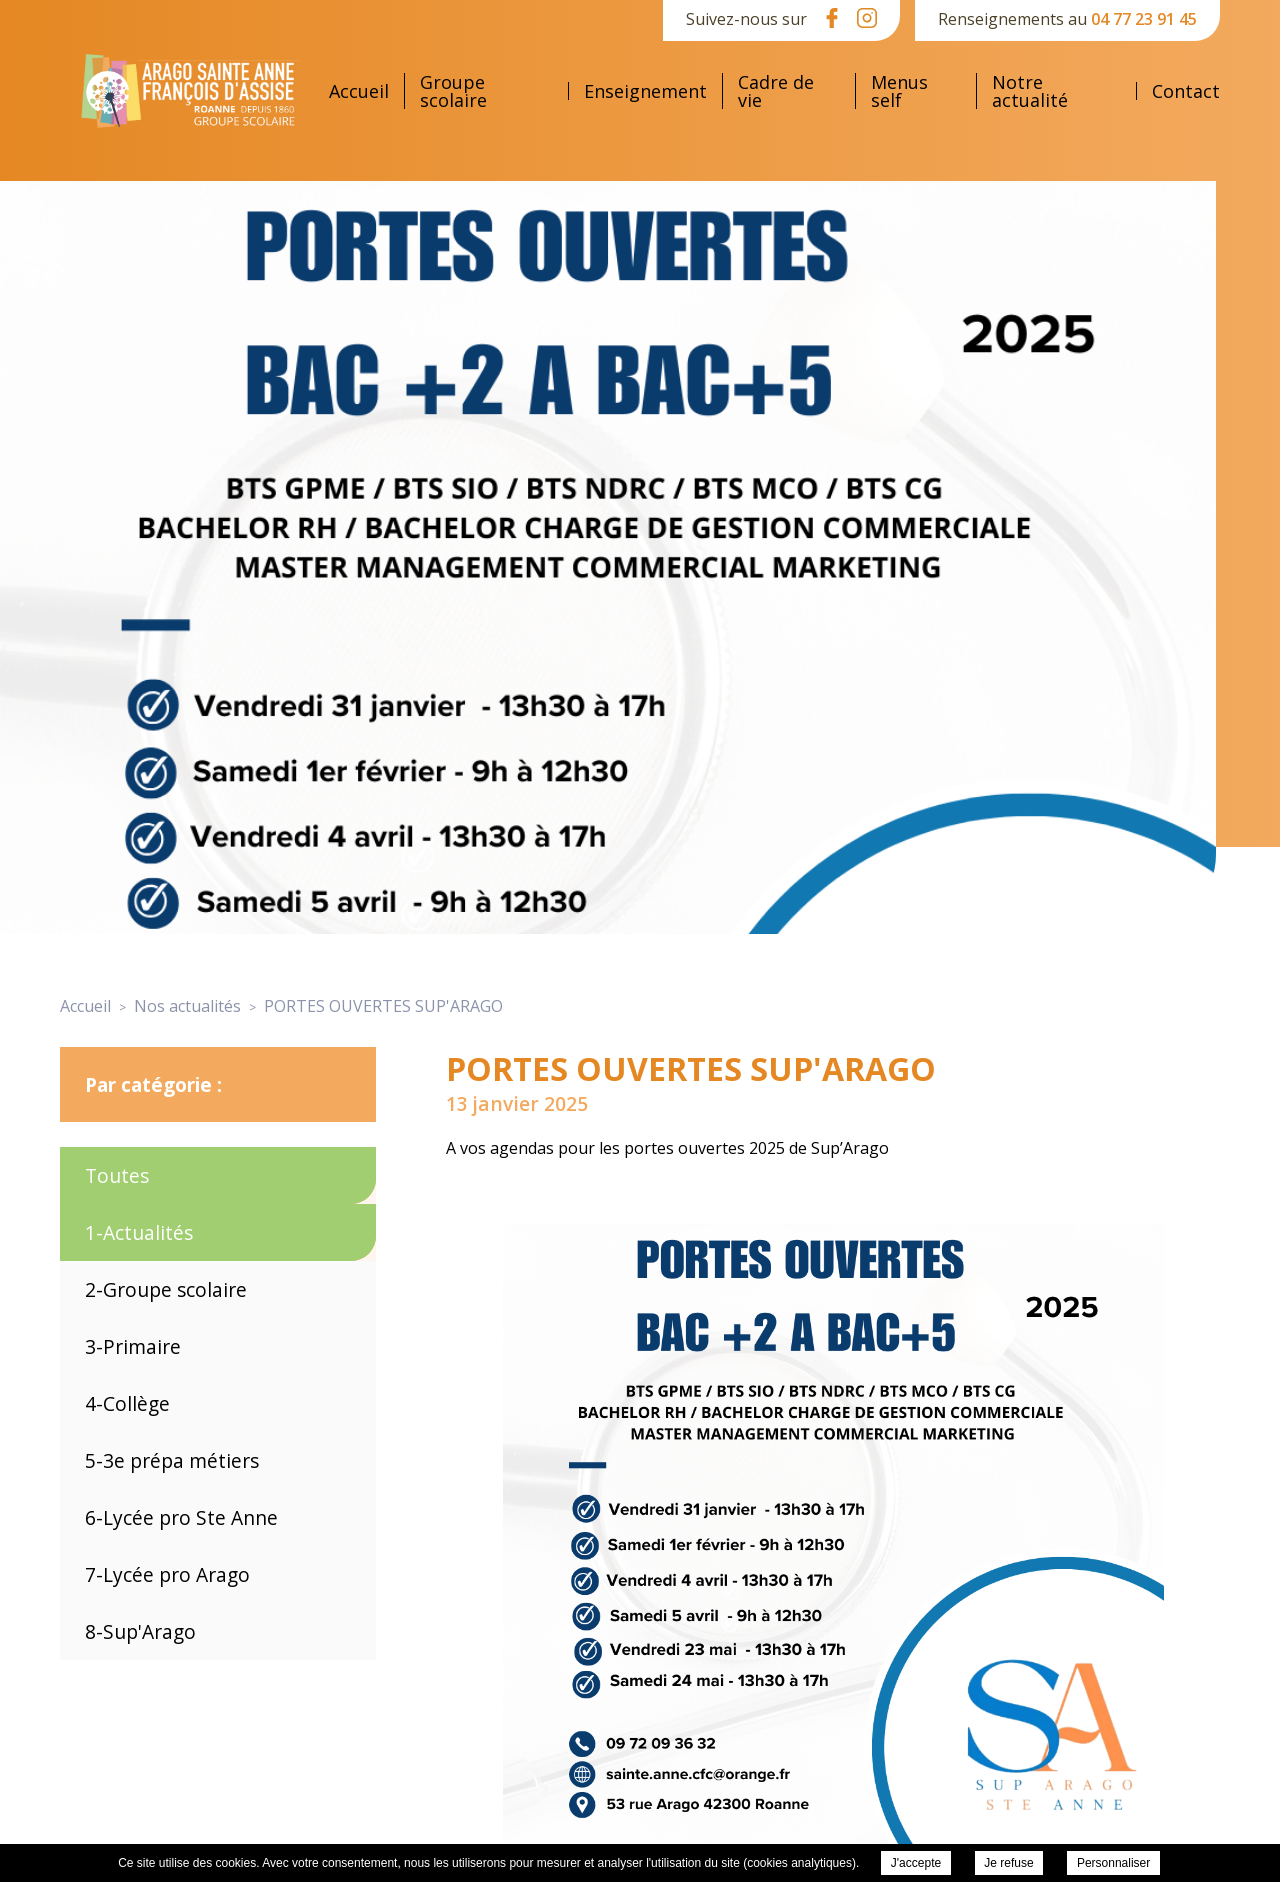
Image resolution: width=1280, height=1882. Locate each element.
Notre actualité (1030, 91)
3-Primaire (133, 1346)
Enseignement (645, 91)
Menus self (899, 91)
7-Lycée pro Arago (167, 1574)
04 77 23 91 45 (1144, 19)
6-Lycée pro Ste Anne (181, 1517)
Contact (1186, 91)
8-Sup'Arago (140, 1631)
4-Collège (127, 1403)
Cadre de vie (776, 91)
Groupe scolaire (453, 91)
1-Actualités (139, 1232)
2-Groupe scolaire (166, 1289)
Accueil (359, 91)
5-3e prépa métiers (172, 1460)
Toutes (117, 1175)
